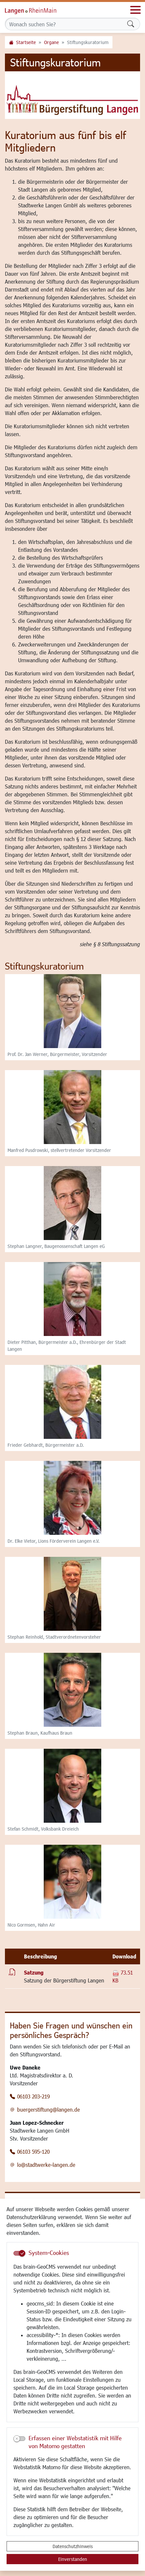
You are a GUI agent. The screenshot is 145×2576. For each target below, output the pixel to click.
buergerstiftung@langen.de (48, 2109)
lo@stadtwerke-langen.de (46, 2165)
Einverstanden (72, 2559)
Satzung (33, 1972)
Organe (51, 42)
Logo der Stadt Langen (38, 10)
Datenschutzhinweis (73, 2546)
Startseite (26, 42)
